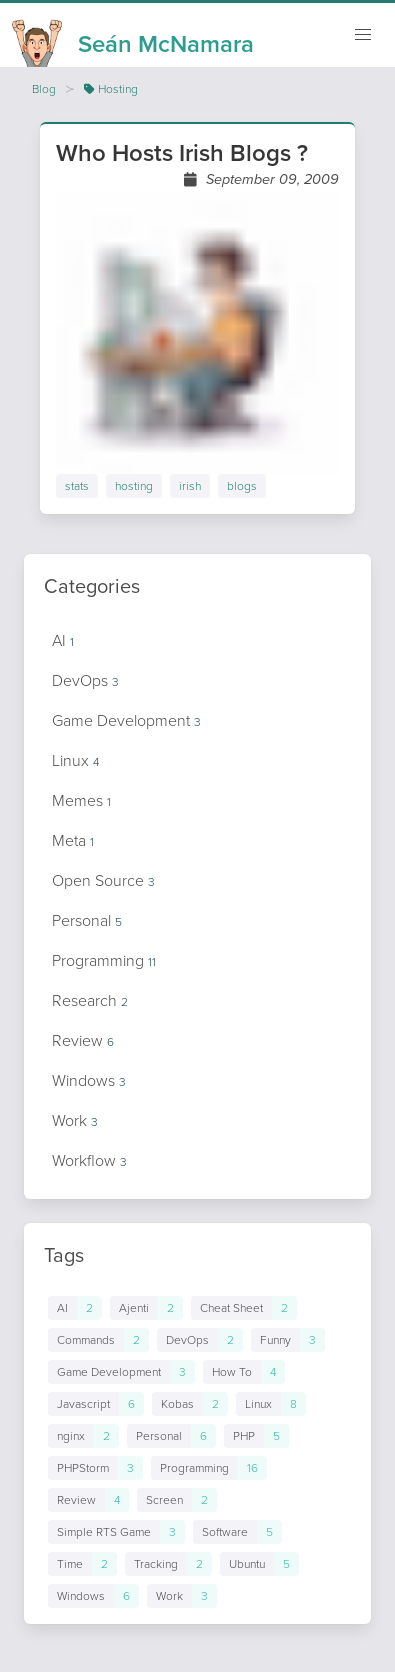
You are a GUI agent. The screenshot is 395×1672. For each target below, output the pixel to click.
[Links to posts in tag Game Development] (121, 1372)
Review (83, 1040)
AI (63, 640)
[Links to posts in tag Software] (237, 1532)
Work (75, 1120)
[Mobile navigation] (363, 35)
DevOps (85, 680)
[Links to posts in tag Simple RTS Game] (116, 1532)
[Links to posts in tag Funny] (288, 1340)
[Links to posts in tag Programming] (209, 1468)
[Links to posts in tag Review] (88, 1500)
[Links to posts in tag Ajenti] (146, 1308)
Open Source (103, 880)
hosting (134, 486)
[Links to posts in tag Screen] (177, 1500)
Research (90, 1000)
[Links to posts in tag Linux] (271, 1404)
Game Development (126, 720)
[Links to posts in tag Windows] (93, 1596)
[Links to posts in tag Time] (82, 1564)
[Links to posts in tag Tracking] (168, 1564)
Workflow (89, 1160)
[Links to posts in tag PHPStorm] (95, 1468)
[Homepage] (133, 38)
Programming (104, 960)
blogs (242, 486)
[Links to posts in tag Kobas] (190, 1404)
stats (77, 486)
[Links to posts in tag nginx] (83, 1436)
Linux (75, 760)
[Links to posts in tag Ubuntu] (259, 1564)
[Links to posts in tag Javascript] (96, 1404)
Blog (44, 89)
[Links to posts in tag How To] (244, 1372)
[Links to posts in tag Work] (182, 1596)
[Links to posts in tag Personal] (171, 1436)
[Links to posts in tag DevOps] (200, 1340)
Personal (87, 920)
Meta (73, 840)
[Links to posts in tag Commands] (98, 1340)
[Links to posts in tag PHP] (256, 1436)
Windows (89, 1080)
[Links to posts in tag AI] (75, 1308)
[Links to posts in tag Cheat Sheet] (244, 1308)
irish (190, 486)
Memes (81, 800)
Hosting (111, 89)
